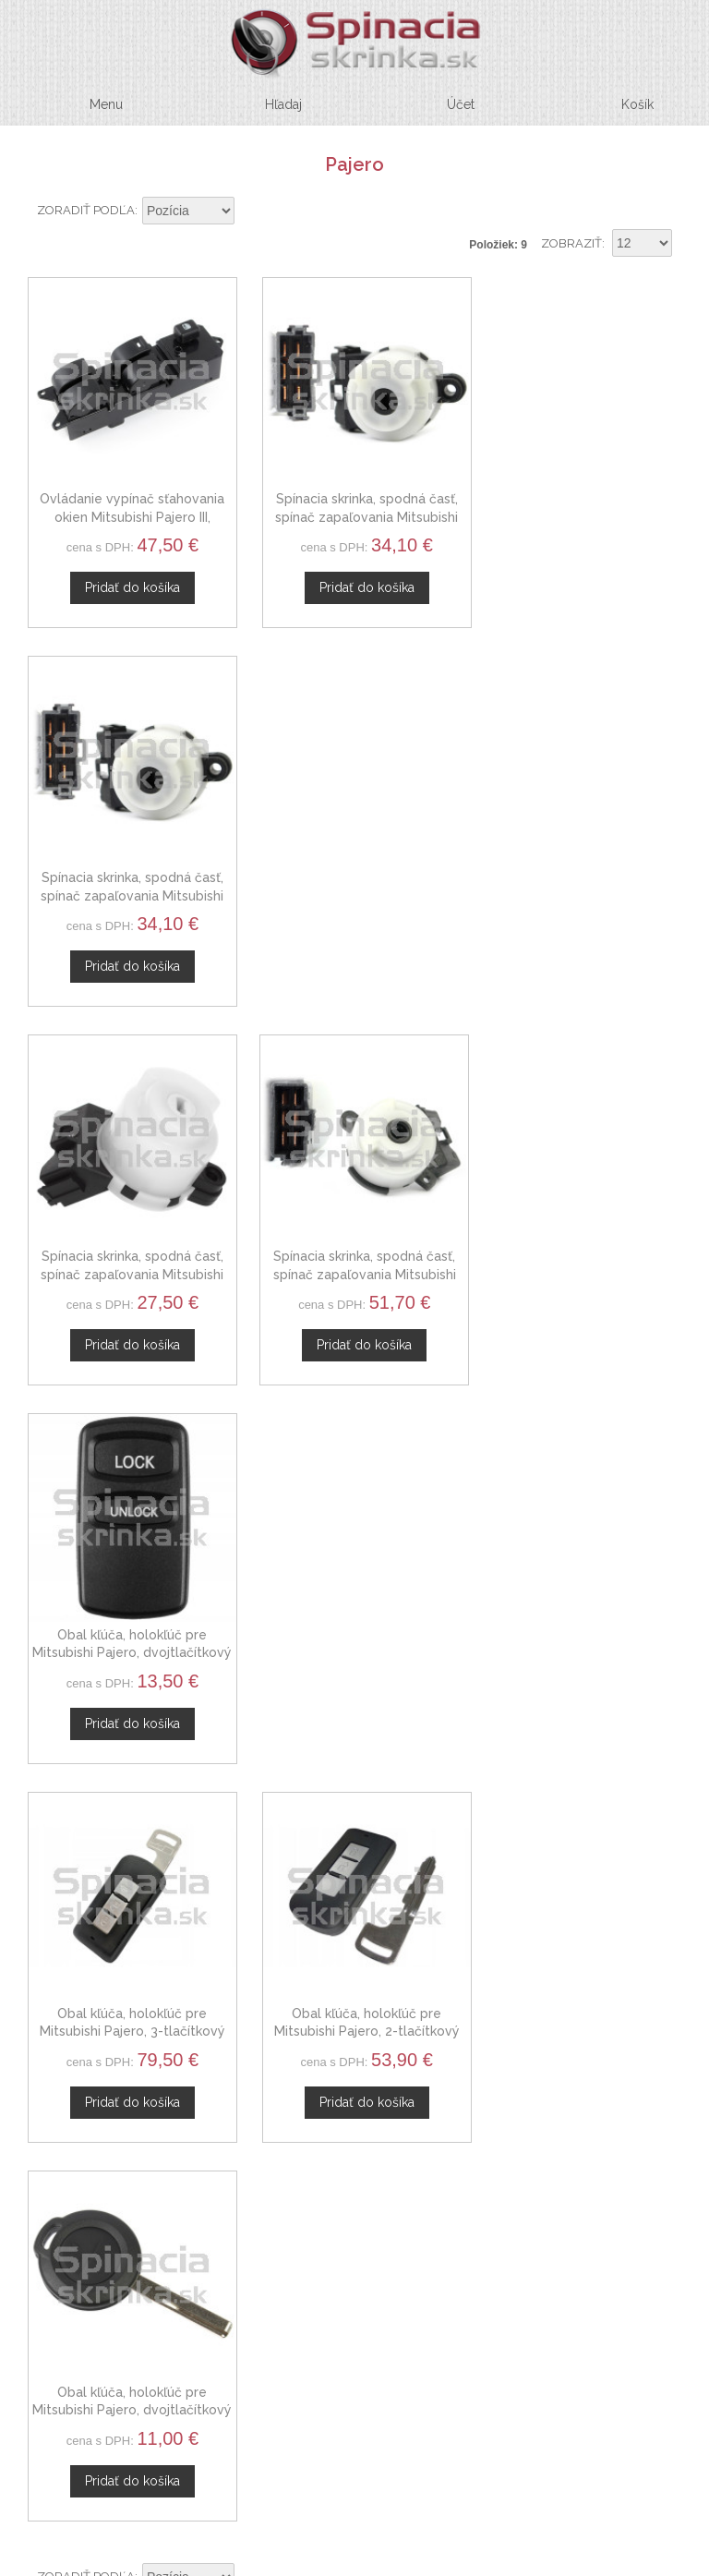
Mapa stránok (348, 2251)
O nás (348, 1984)
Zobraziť (571, 243)
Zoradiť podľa (86, 210)
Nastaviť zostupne (251, 211)
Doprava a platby (348, 2229)
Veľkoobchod (348, 2028)
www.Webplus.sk (405, 2563)
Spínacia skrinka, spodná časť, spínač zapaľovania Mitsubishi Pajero (354, 879)
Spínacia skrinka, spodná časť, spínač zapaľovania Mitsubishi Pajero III (354, 509)
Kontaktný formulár (348, 2006)
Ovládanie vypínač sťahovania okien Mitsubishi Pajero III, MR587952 (128, 509)
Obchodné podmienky (348, 2186)
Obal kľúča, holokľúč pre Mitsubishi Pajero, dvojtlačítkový (580, 879)
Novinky (348, 2071)
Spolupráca (348, 2049)
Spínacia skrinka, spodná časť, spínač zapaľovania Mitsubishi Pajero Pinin (580, 509)
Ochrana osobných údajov (348, 2208)
